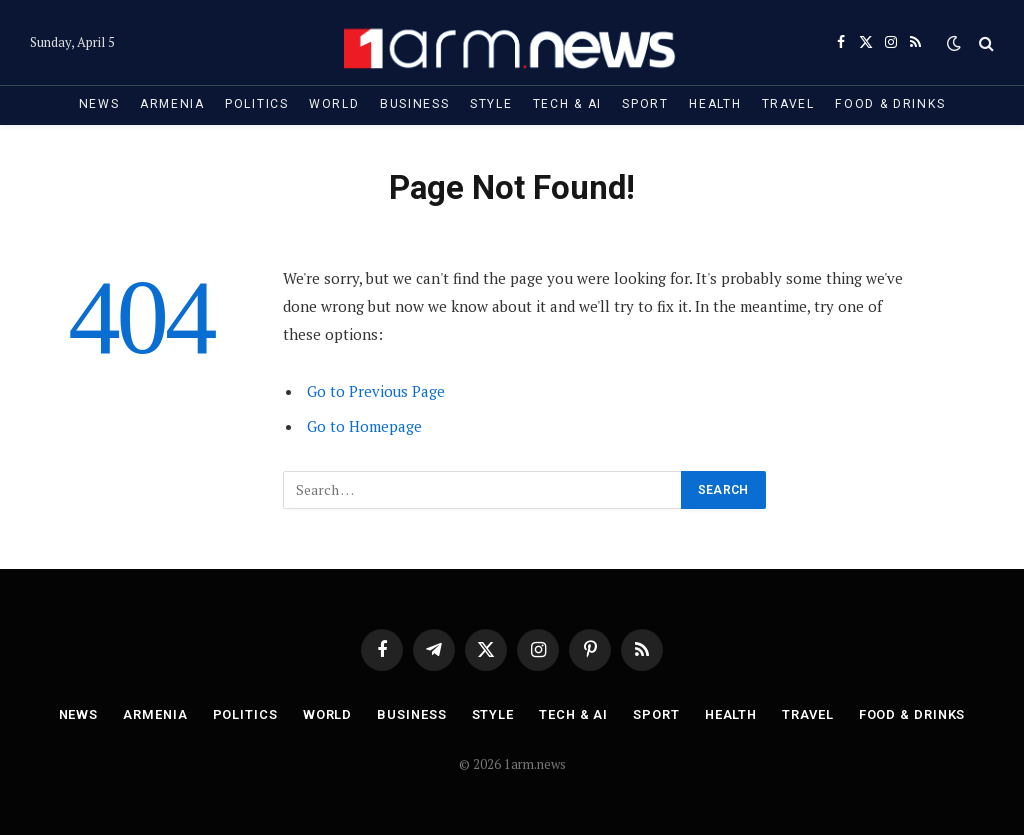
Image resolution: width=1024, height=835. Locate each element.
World (334, 104)
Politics (257, 104)
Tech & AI (567, 104)
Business (415, 104)
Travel (788, 104)
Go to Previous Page (376, 391)
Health (715, 104)
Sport (645, 104)
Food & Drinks (890, 104)
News (99, 104)
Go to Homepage (364, 426)
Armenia (172, 104)
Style (491, 104)
